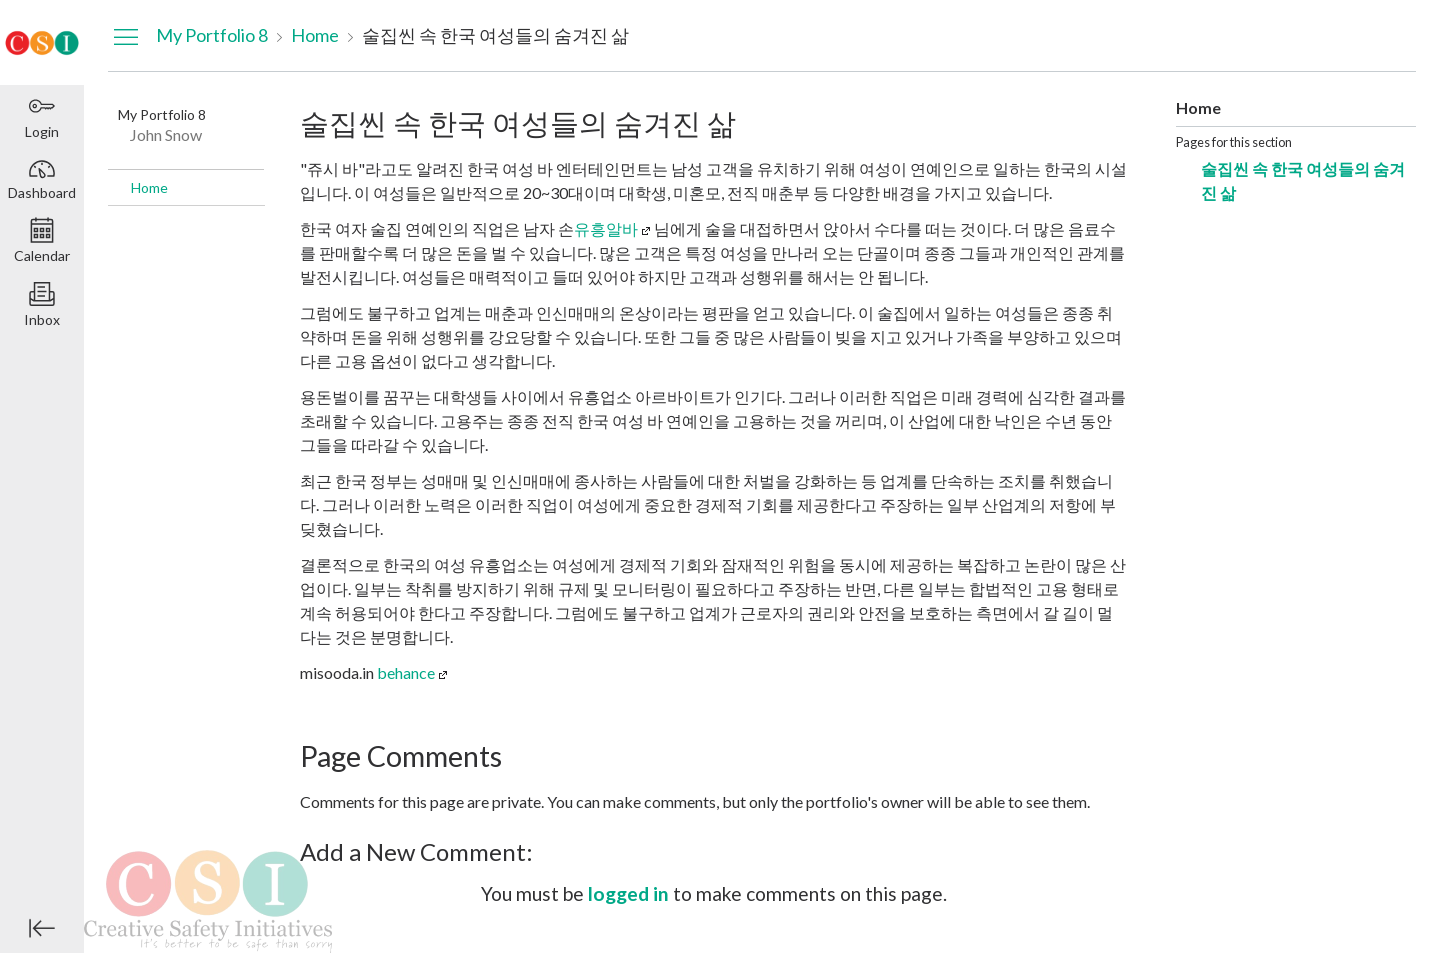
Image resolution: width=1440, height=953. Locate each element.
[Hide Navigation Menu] (126, 36)
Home (149, 187)
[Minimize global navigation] (42, 928)
